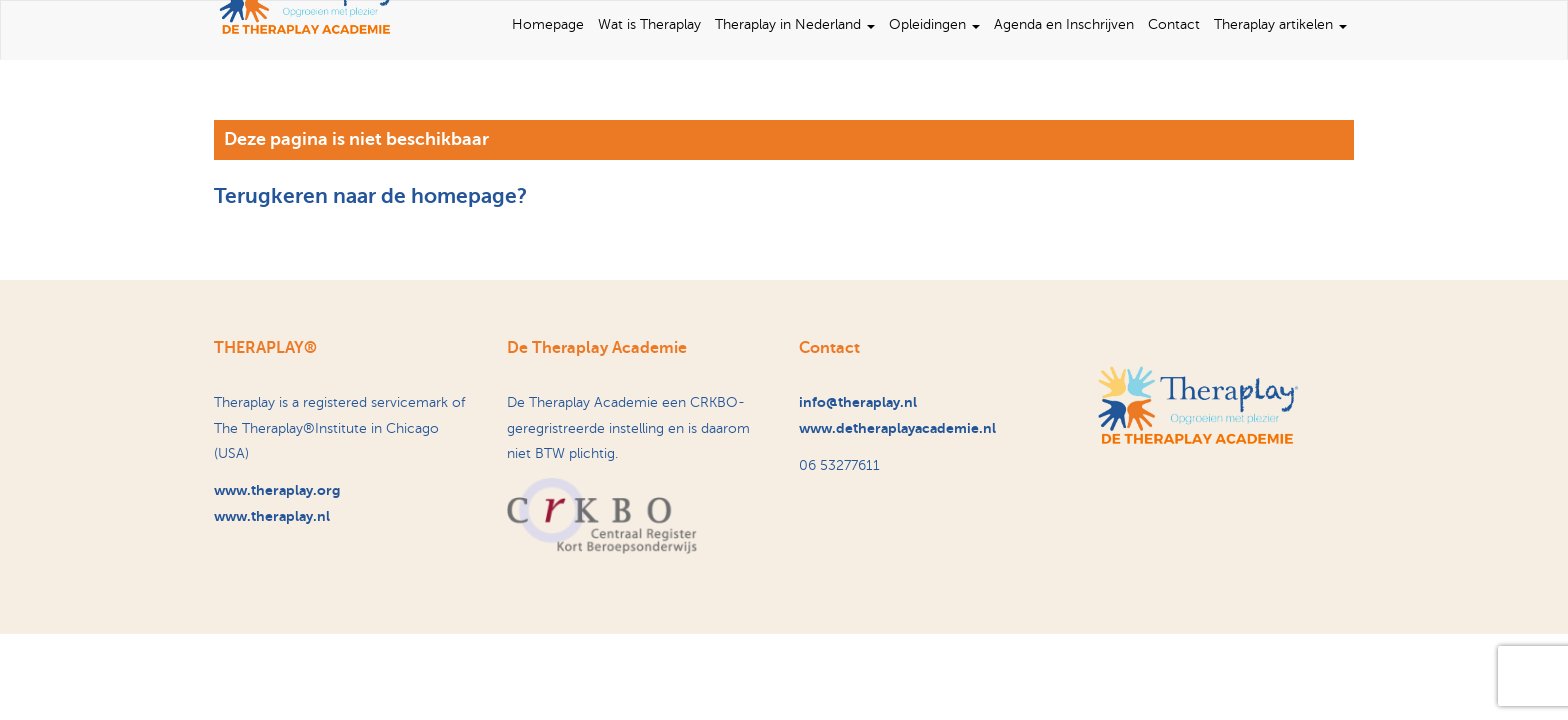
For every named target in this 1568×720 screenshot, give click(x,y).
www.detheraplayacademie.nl (897, 428)
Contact (1174, 24)
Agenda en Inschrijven (1064, 24)
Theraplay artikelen (1280, 24)
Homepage (548, 24)
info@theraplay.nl (858, 402)
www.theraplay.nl (272, 516)
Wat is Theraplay (649, 24)
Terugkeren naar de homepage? (370, 196)
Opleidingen (934, 24)
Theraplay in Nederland (795, 24)
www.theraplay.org (277, 490)
